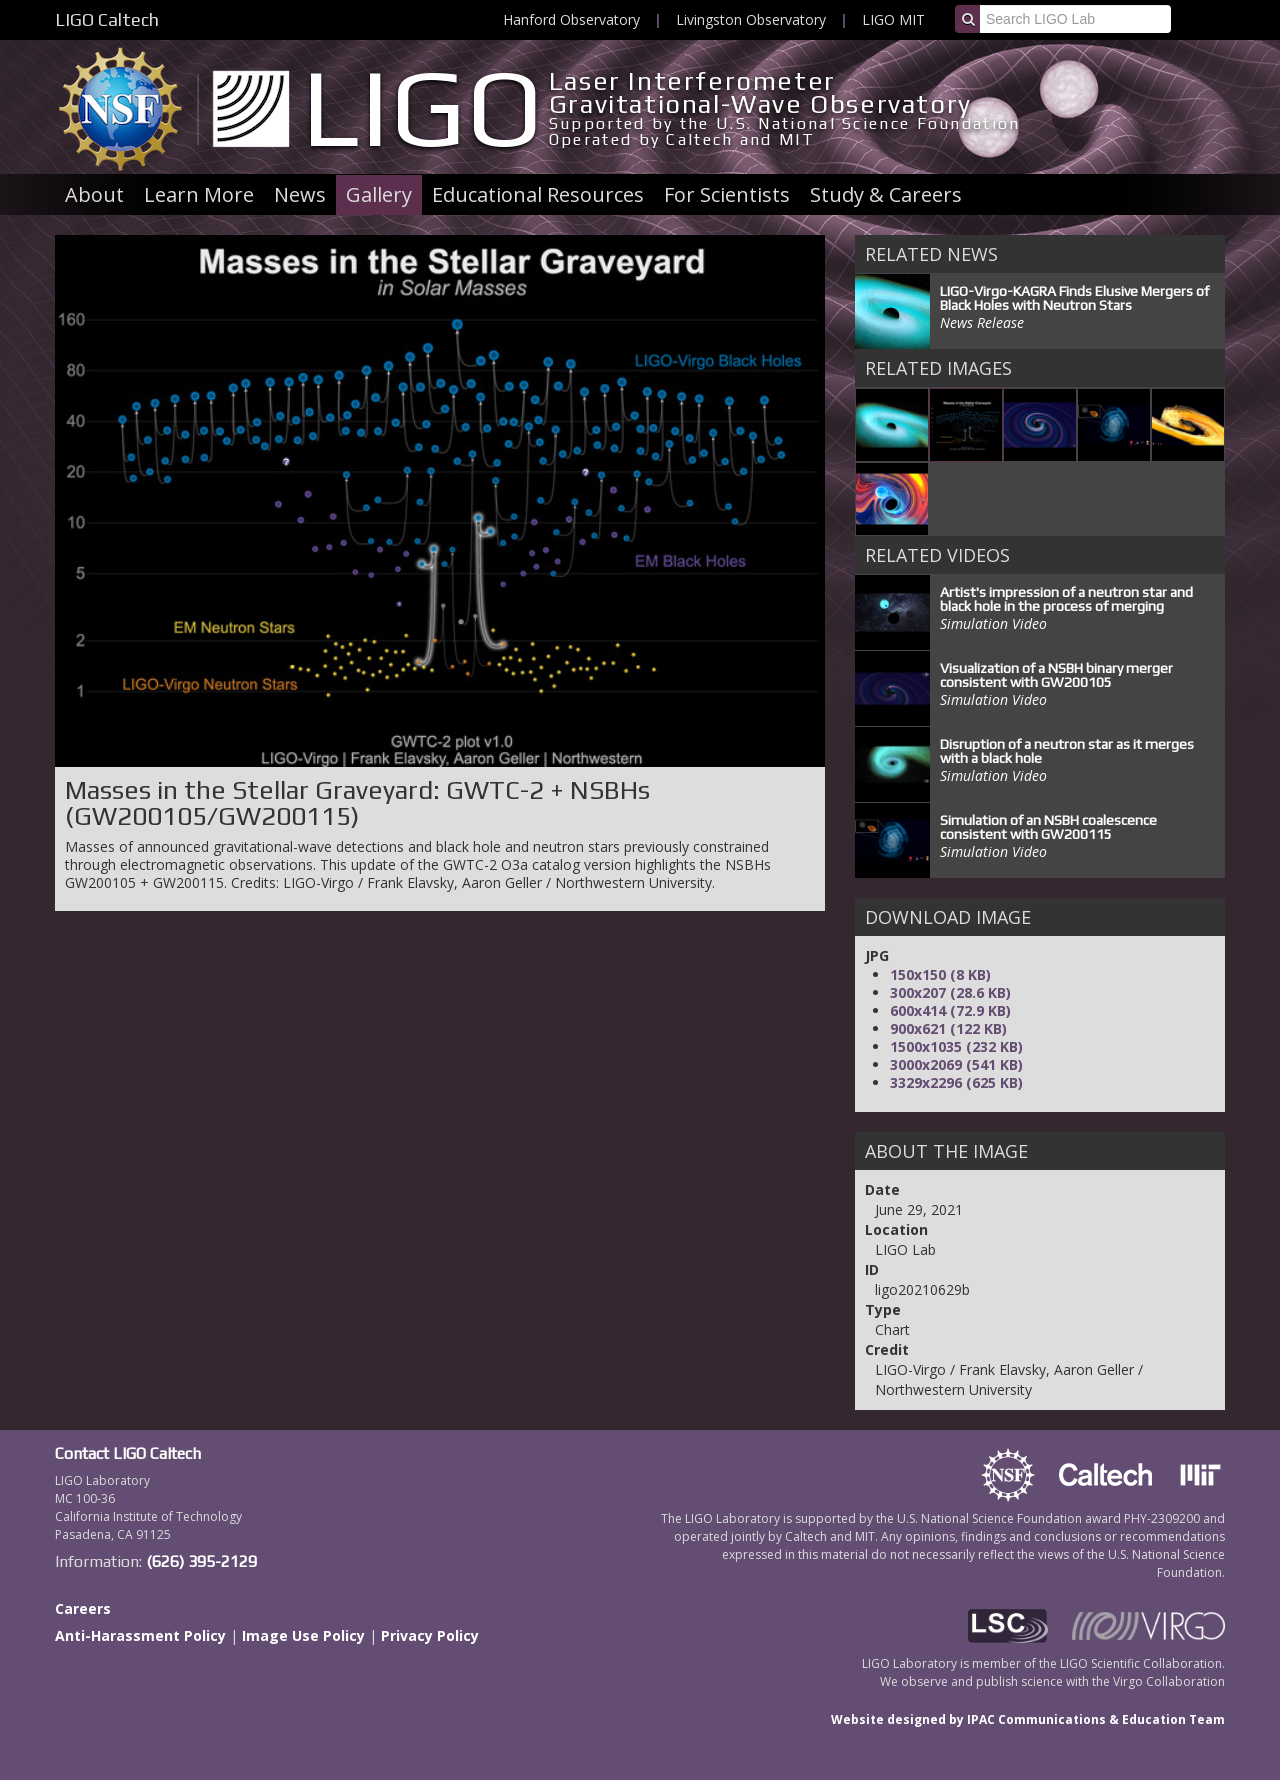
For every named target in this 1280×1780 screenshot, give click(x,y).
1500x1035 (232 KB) (956, 1046)
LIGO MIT (893, 19)
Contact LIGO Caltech (128, 1453)
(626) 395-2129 (201, 1561)
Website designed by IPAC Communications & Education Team (1028, 1719)
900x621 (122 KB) (948, 1028)
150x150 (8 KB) (940, 974)
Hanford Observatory (571, 19)
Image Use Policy (303, 1635)
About (94, 194)
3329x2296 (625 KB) (956, 1082)
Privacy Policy (430, 1635)
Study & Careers (886, 194)
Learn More (199, 194)
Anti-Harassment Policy (140, 1635)
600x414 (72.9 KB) (950, 1010)
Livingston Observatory (751, 19)
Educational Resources (538, 194)
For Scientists (727, 194)
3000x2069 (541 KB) (956, 1064)
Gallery (379, 194)
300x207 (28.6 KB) (950, 992)
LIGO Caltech (107, 19)
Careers (83, 1608)
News (300, 194)
